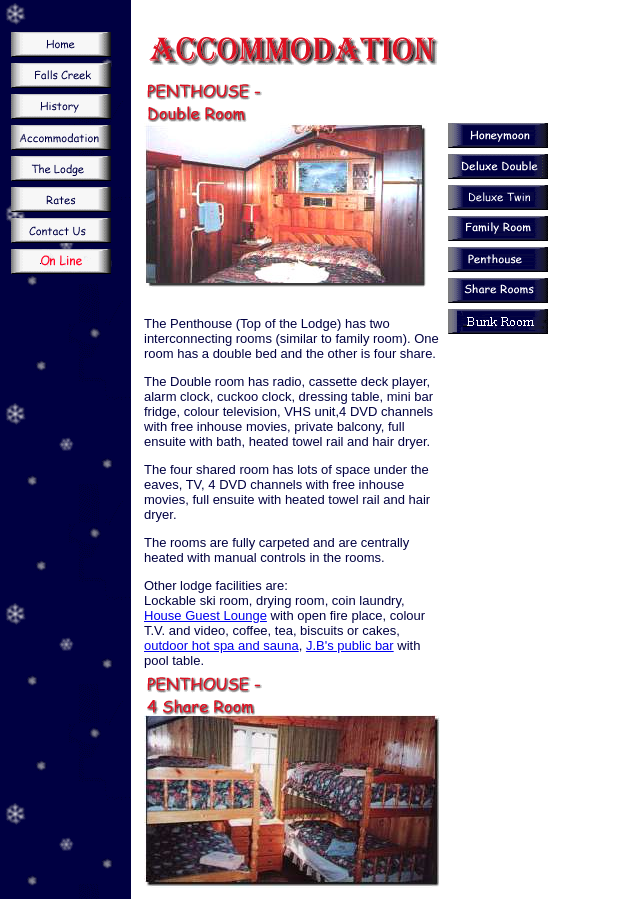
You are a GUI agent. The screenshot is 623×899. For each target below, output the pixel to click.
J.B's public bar (350, 645)
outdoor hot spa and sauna (221, 645)
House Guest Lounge (205, 615)
